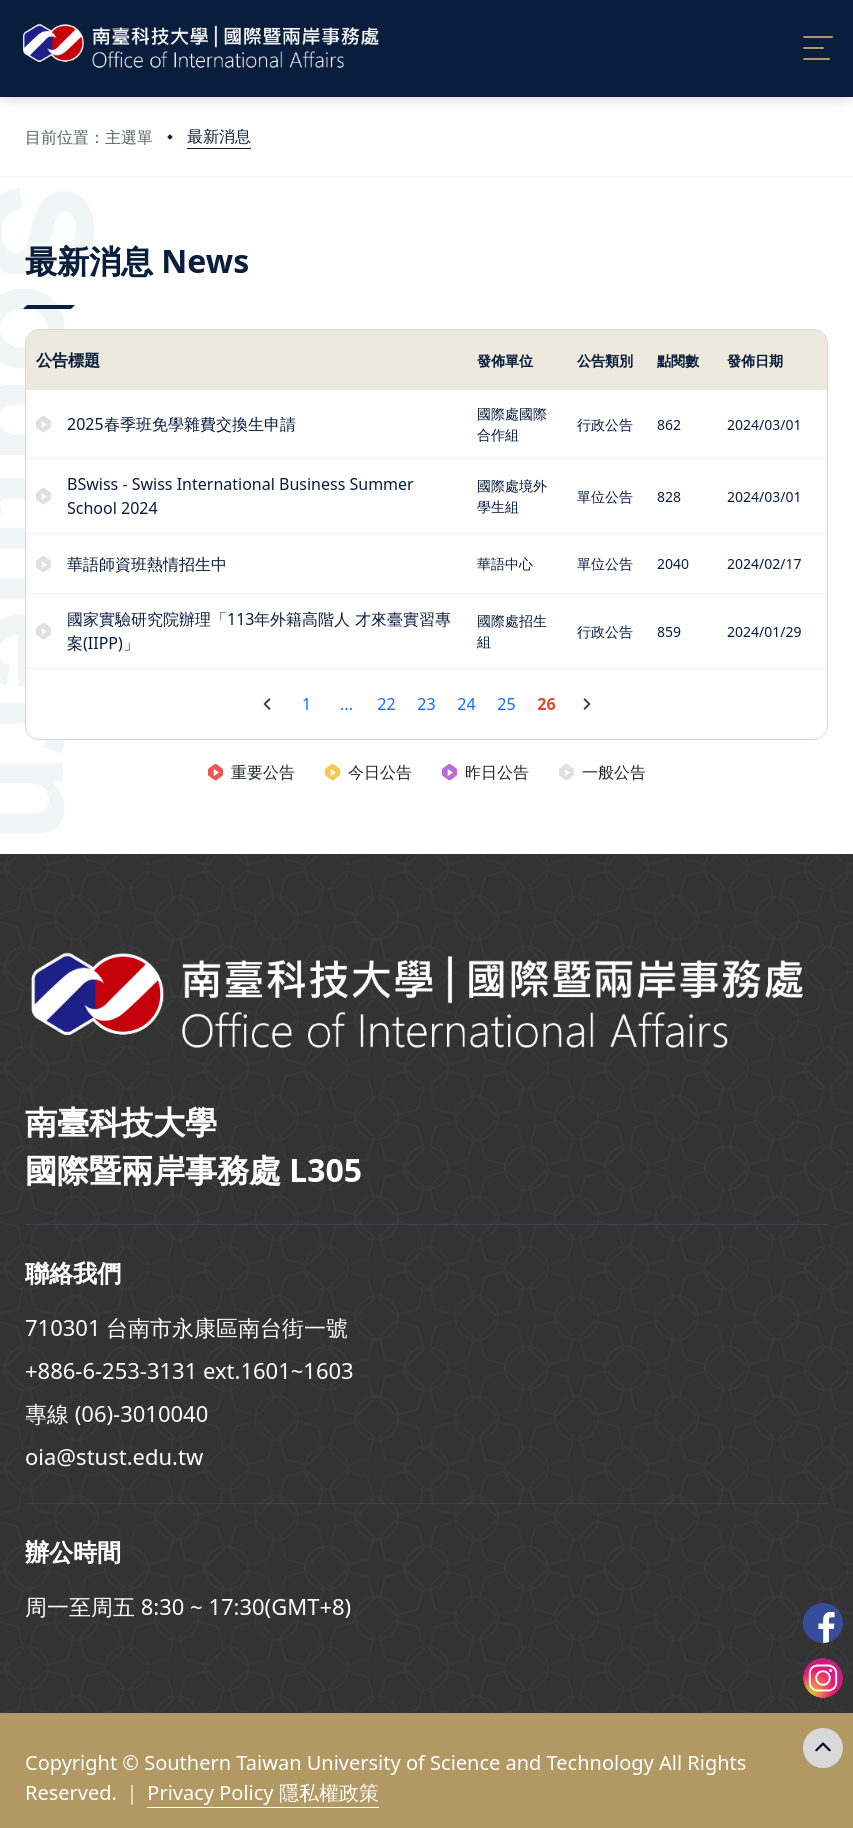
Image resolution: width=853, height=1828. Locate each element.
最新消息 (219, 136)
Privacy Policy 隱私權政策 (262, 1792)
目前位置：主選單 (89, 137)
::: (30, 233)
